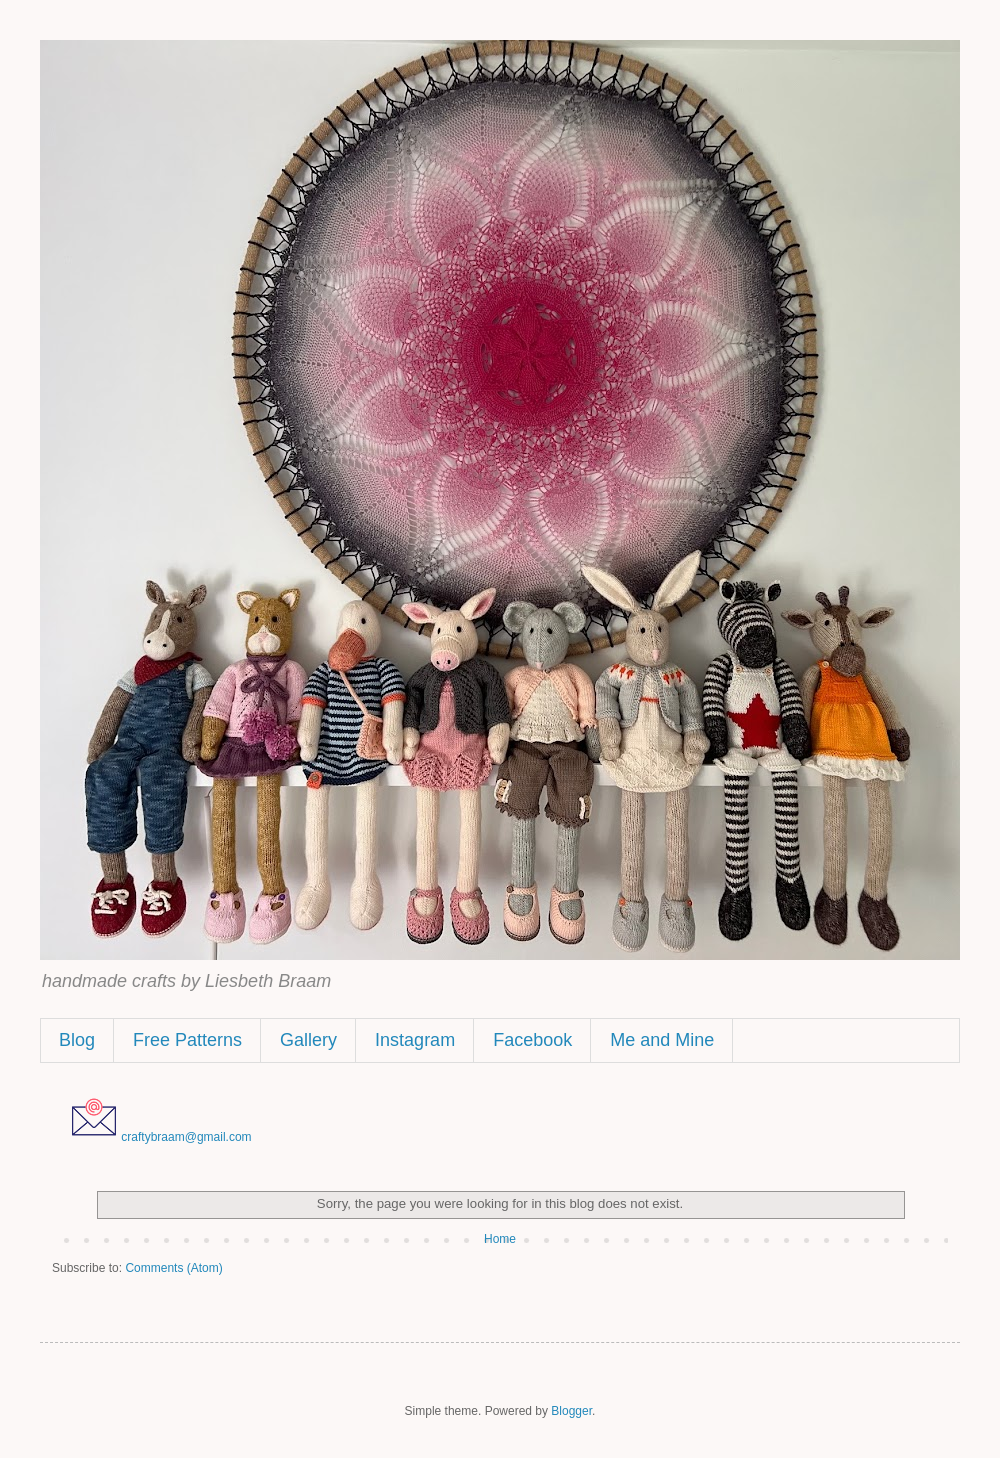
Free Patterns (187, 1040)
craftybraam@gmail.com (186, 1137)
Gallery (308, 1040)
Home (500, 1239)
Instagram (415, 1040)
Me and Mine (662, 1040)
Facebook (532, 1040)
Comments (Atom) (173, 1268)
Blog (77, 1040)
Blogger (571, 1411)
